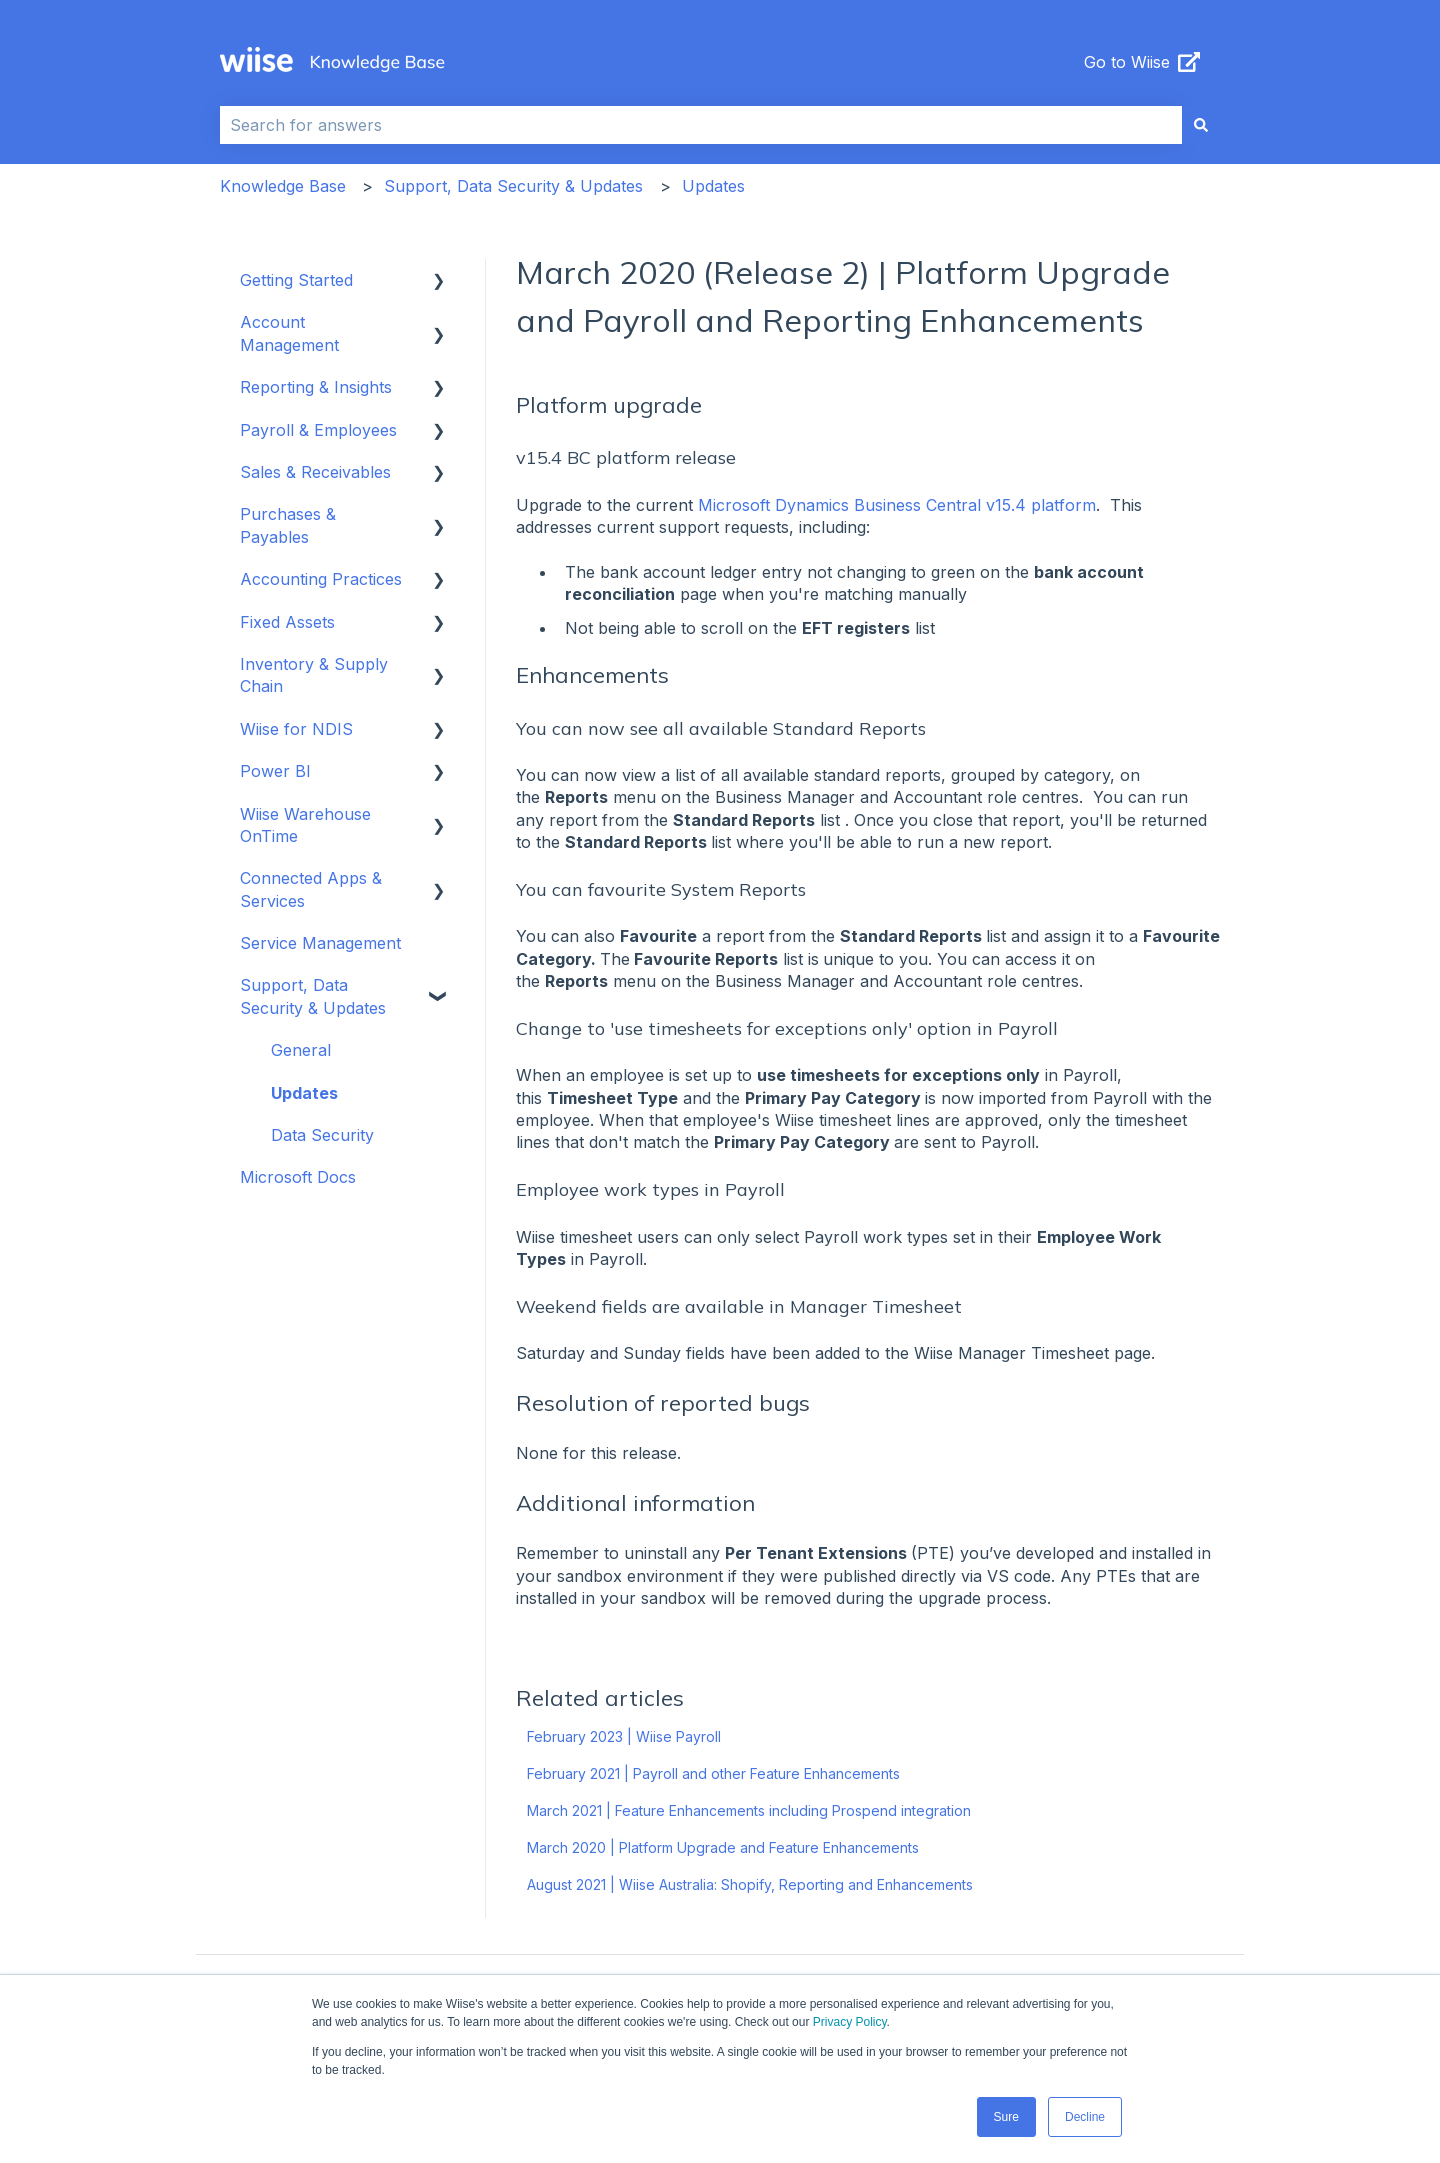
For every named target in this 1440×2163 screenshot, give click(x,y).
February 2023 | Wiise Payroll (624, 1736)
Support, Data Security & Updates (513, 186)
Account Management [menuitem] (289, 333)
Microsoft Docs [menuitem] (298, 1177)
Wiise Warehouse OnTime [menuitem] (305, 825)
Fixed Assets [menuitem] (287, 622)
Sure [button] (1006, 2117)
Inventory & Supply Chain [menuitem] (314, 675)
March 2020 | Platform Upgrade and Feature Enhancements (723, 1847)
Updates (713, 186)
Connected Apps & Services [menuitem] (311, 889)
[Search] (1201, 125)
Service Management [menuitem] (320, 943)
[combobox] (701, 125)
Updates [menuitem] (304, 1093)
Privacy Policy (850, 2022)
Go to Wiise (1142, 62)
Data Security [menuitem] (322, 1135)
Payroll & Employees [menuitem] (318, 430)
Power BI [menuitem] (275, 771)
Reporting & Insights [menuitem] (316, 387)
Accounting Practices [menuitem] (321, 579)
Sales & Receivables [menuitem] (315, 472)
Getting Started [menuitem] (296, 280)
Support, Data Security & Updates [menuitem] (313, 996)
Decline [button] (1085, 2117)
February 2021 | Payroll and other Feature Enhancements (713, 1773)
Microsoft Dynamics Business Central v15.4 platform (897, 505)
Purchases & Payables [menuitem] (288, 525)
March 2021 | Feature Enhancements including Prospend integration (749, 1810)
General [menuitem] (301, 1050)
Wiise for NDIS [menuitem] (296, 729)
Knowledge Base (283, 186)
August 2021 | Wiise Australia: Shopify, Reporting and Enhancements (750, 1884)
